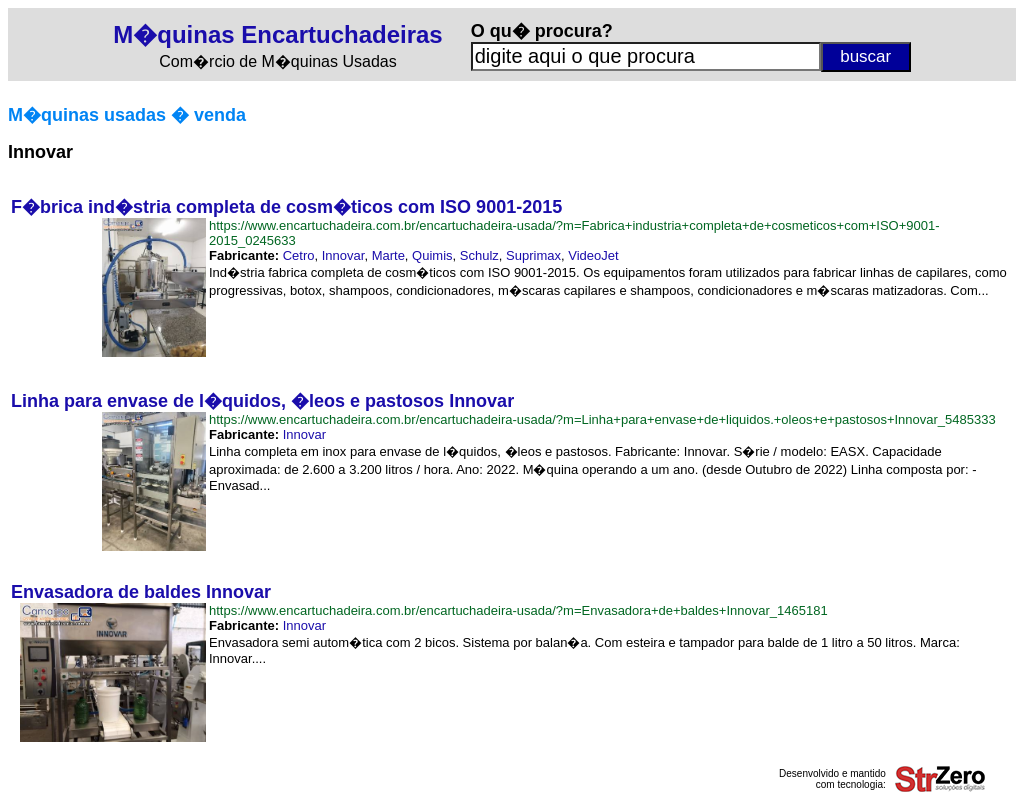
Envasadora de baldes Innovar (141, 592)
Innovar (343, 255)
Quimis (432, 255)
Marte (388, 255)
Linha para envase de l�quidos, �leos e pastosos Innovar (262, 401)
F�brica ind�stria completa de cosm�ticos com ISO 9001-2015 (286, 207)
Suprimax (533, 255)
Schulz (479, 255)
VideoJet (593, 255)
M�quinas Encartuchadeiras (277, 34)
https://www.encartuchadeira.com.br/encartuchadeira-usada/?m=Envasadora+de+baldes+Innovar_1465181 (518, 610)
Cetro (299, 255)
